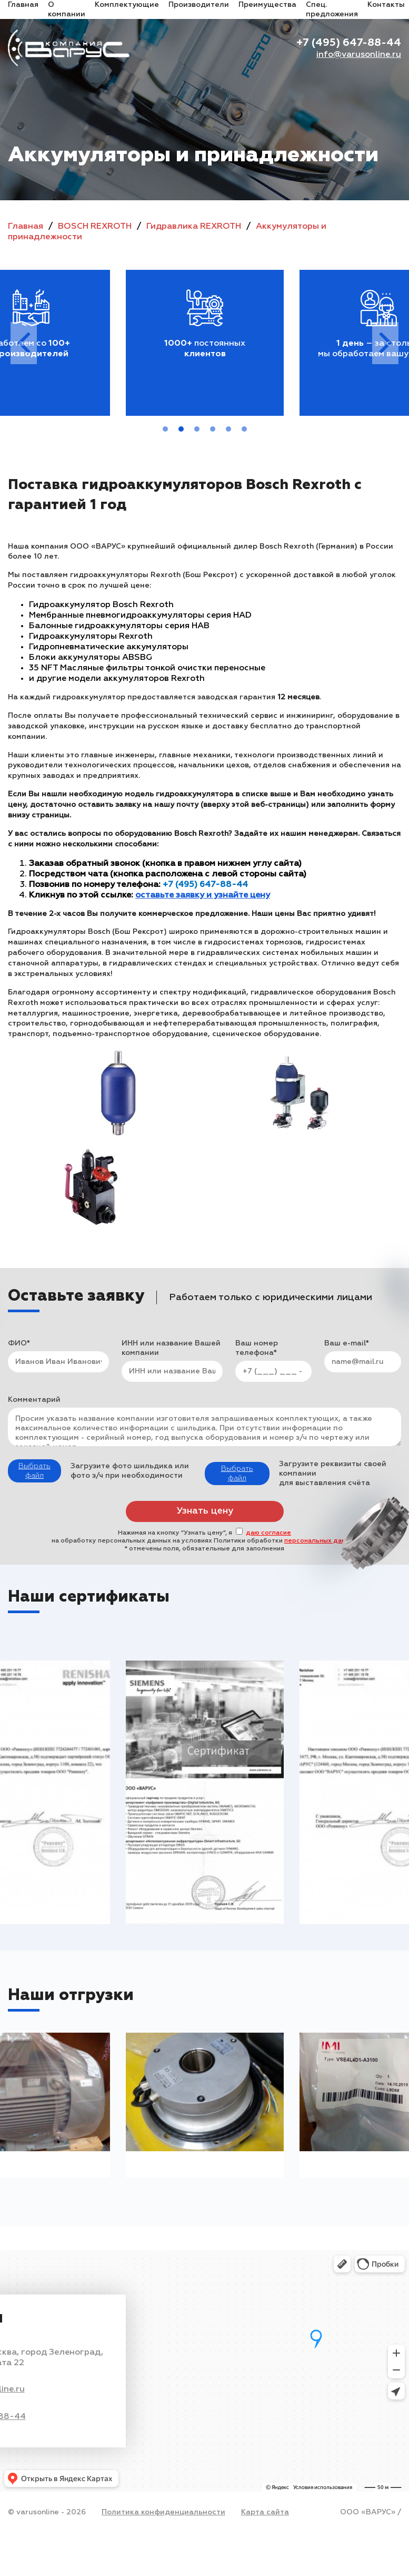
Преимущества (267, 4)
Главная (23, 4)
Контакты (386, 4)
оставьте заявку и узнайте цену (202, 895)
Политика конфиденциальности (163, 2512)
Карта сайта (265, 2512)
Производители (198, 4)
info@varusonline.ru (358, 55)
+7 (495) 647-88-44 (348, 42)
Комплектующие (127, 4)
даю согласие (268, 1533)
